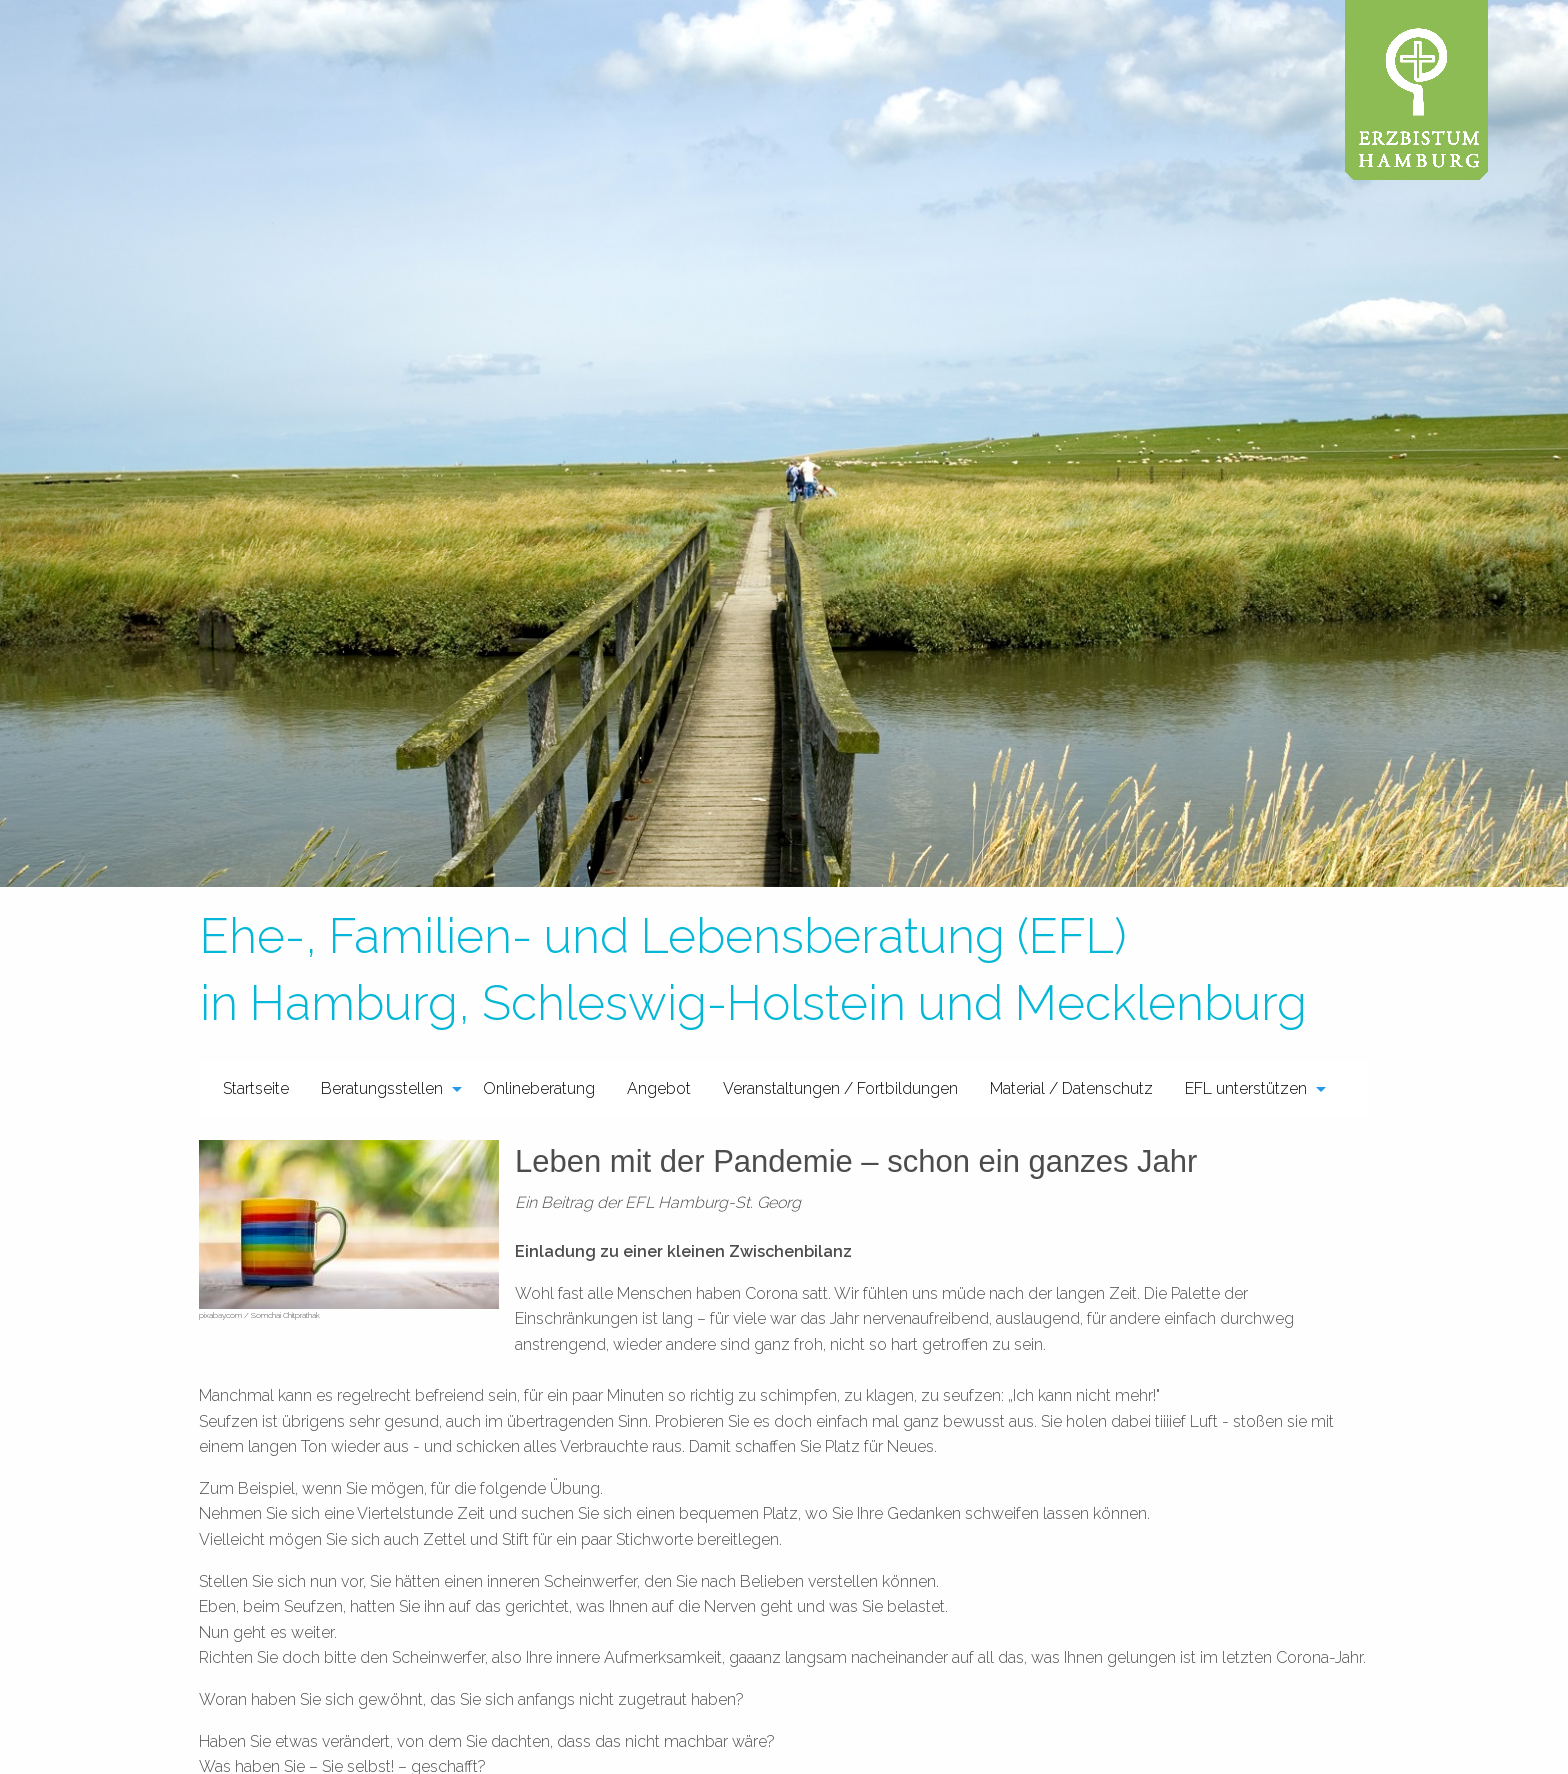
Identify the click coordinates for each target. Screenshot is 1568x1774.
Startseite (256, 1088)
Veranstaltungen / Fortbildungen (840, 1088)
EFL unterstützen (1246, 1088)
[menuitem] (256, 1088)
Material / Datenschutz (1071, 1088)
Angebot (659, 1088)
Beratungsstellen (382, 1088)
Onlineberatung (539, 1088)
